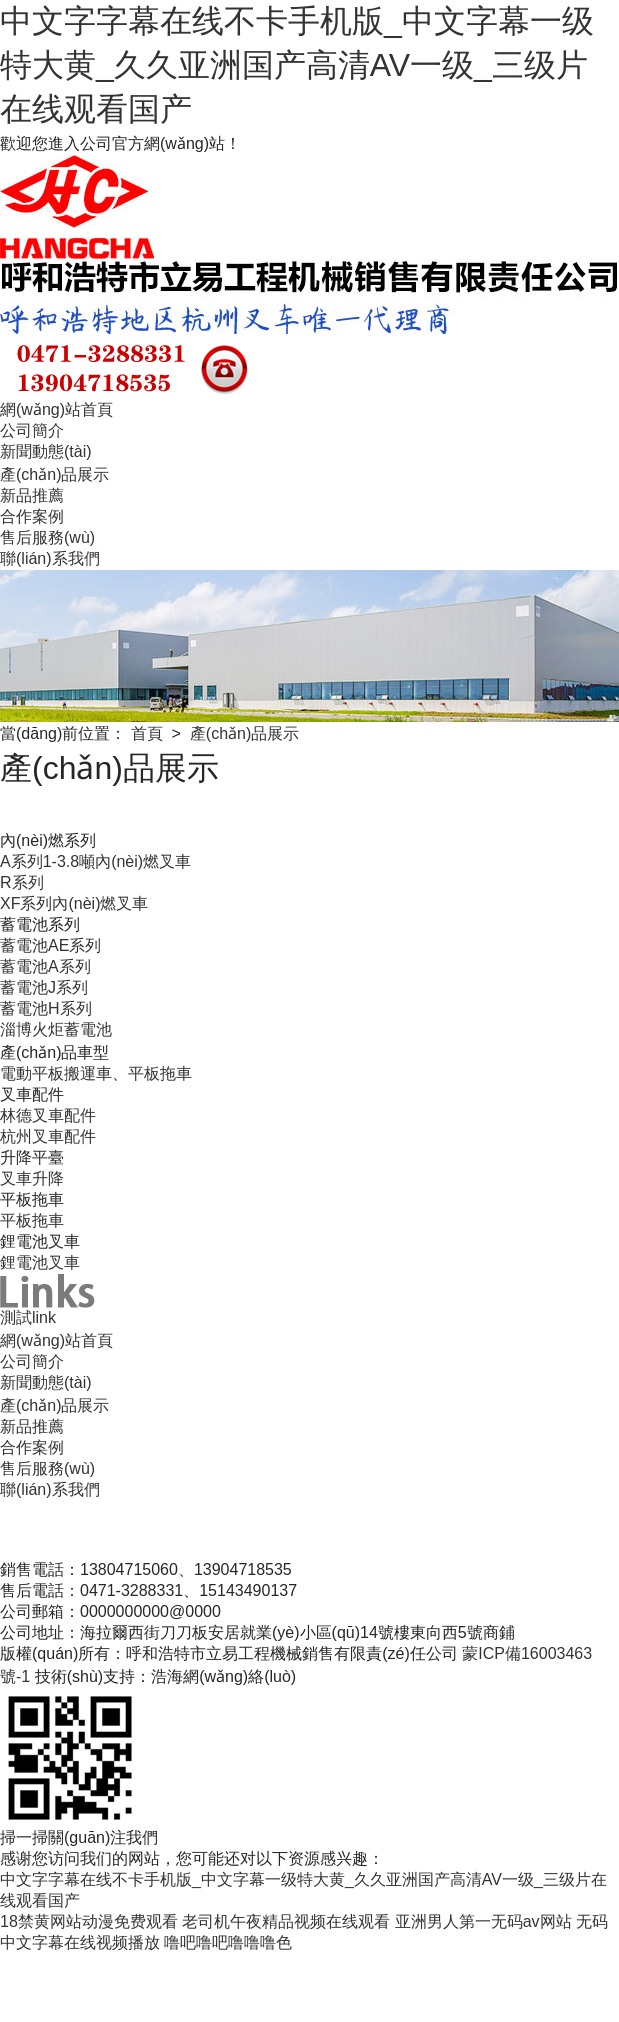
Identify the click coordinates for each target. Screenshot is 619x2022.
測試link (28, 1317)
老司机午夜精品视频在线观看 (286, 1921)
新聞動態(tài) (46, 451)
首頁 (147, 733)
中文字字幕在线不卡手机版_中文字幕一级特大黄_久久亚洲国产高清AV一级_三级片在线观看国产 (297, 65)
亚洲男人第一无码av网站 (483, 1921)
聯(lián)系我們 (50, 558)
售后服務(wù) (47, 537)
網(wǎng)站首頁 (56, 409)
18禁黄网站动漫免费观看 (89, 1921)
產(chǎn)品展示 (54, 474)
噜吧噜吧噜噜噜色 (228, 1942)
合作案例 (32, 516)
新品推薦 (32, 495)
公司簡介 (32, 430)
